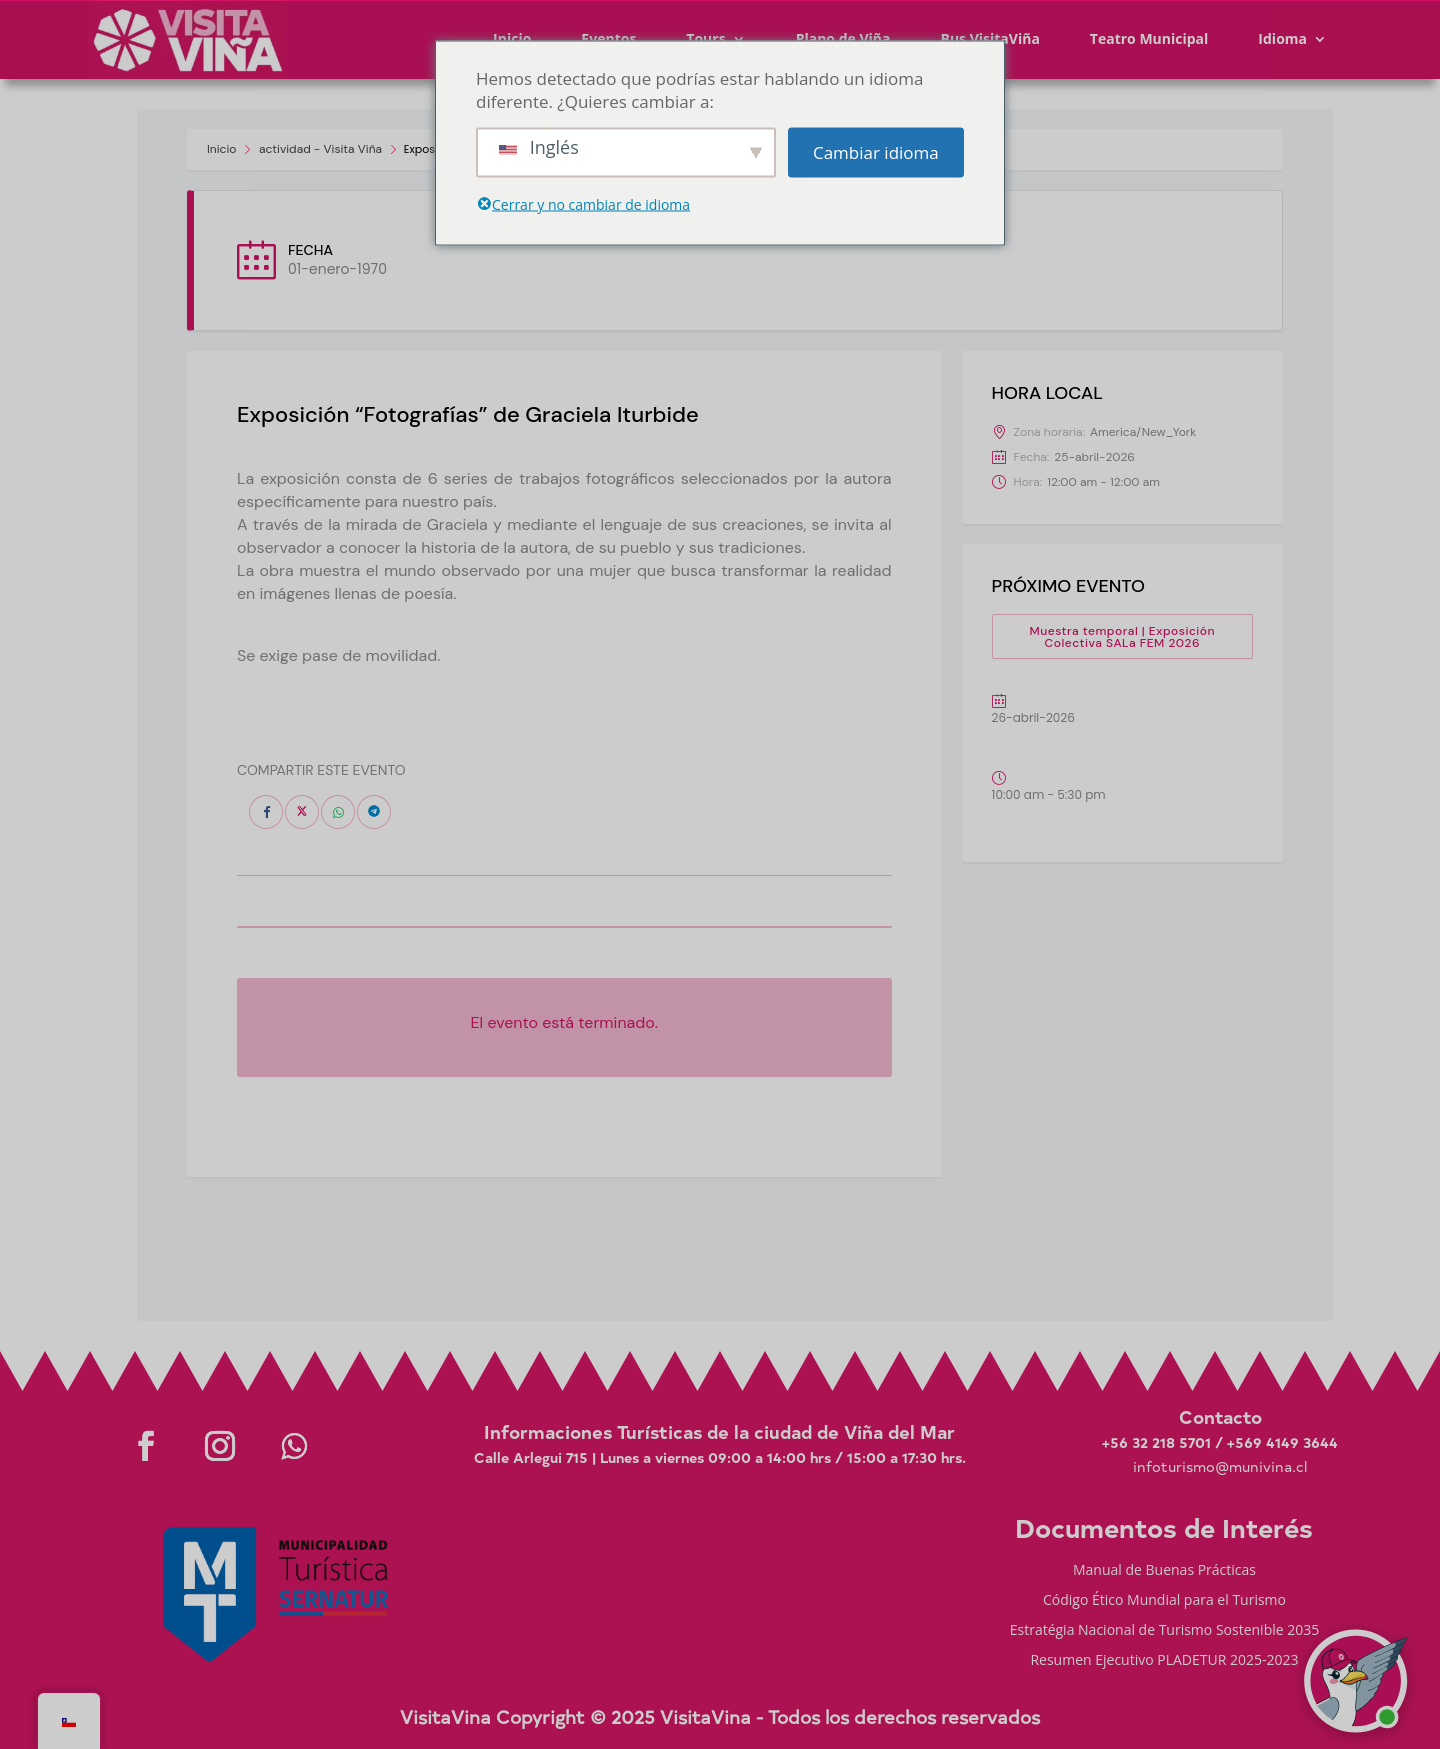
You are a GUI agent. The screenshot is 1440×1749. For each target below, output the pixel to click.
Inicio (221, 149)
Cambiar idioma (876, 152)
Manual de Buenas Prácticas (1164, 1571)
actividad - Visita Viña (320, 149)
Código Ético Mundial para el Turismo (1164, 1601)
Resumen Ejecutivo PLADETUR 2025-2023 (1164, 1661)
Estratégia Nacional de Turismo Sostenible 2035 (1165, 1631)
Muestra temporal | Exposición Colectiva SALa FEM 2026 (1122, 637)
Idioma (1282, 38)
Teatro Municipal (1149, 38)
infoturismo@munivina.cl (1220, 1466)
